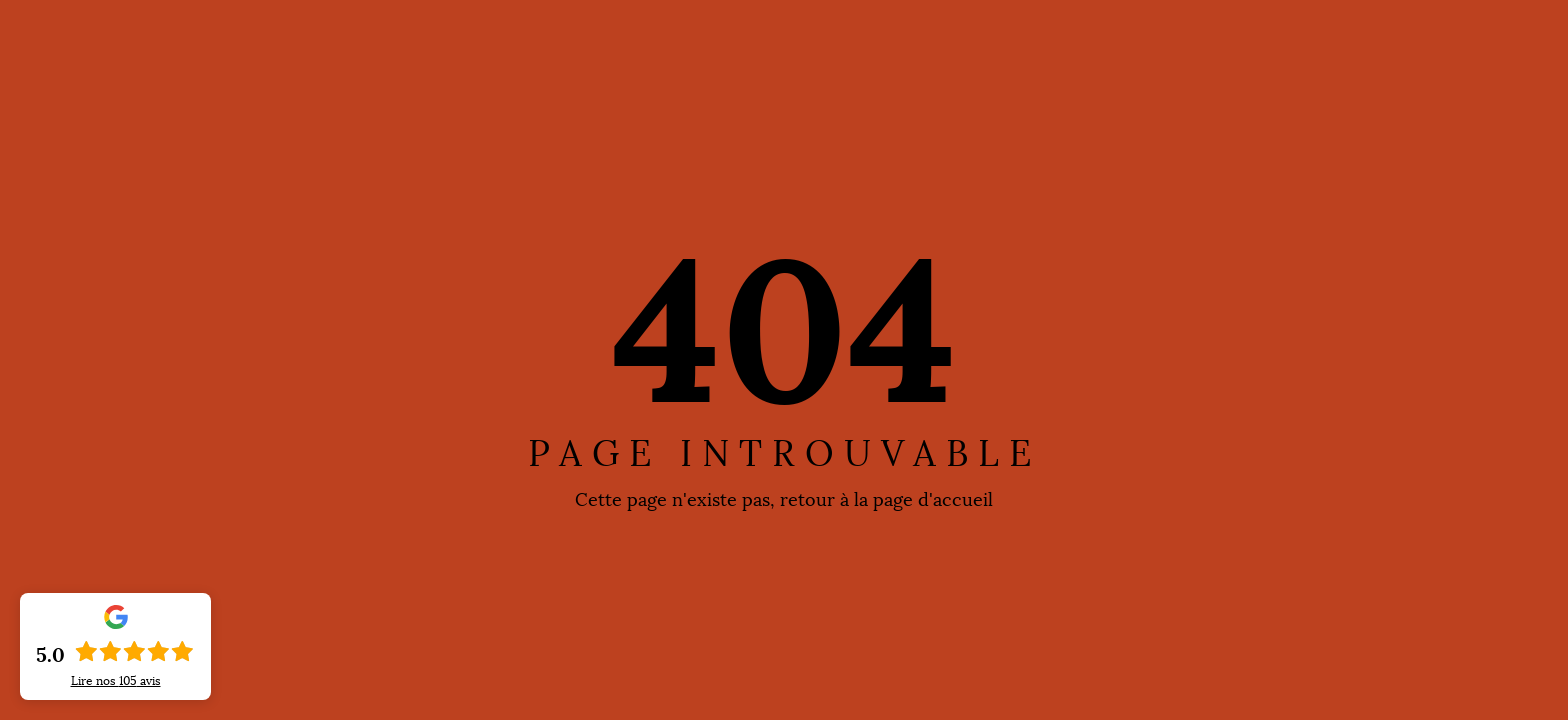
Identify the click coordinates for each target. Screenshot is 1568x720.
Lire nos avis (116, 681)
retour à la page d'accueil (886, 500)
